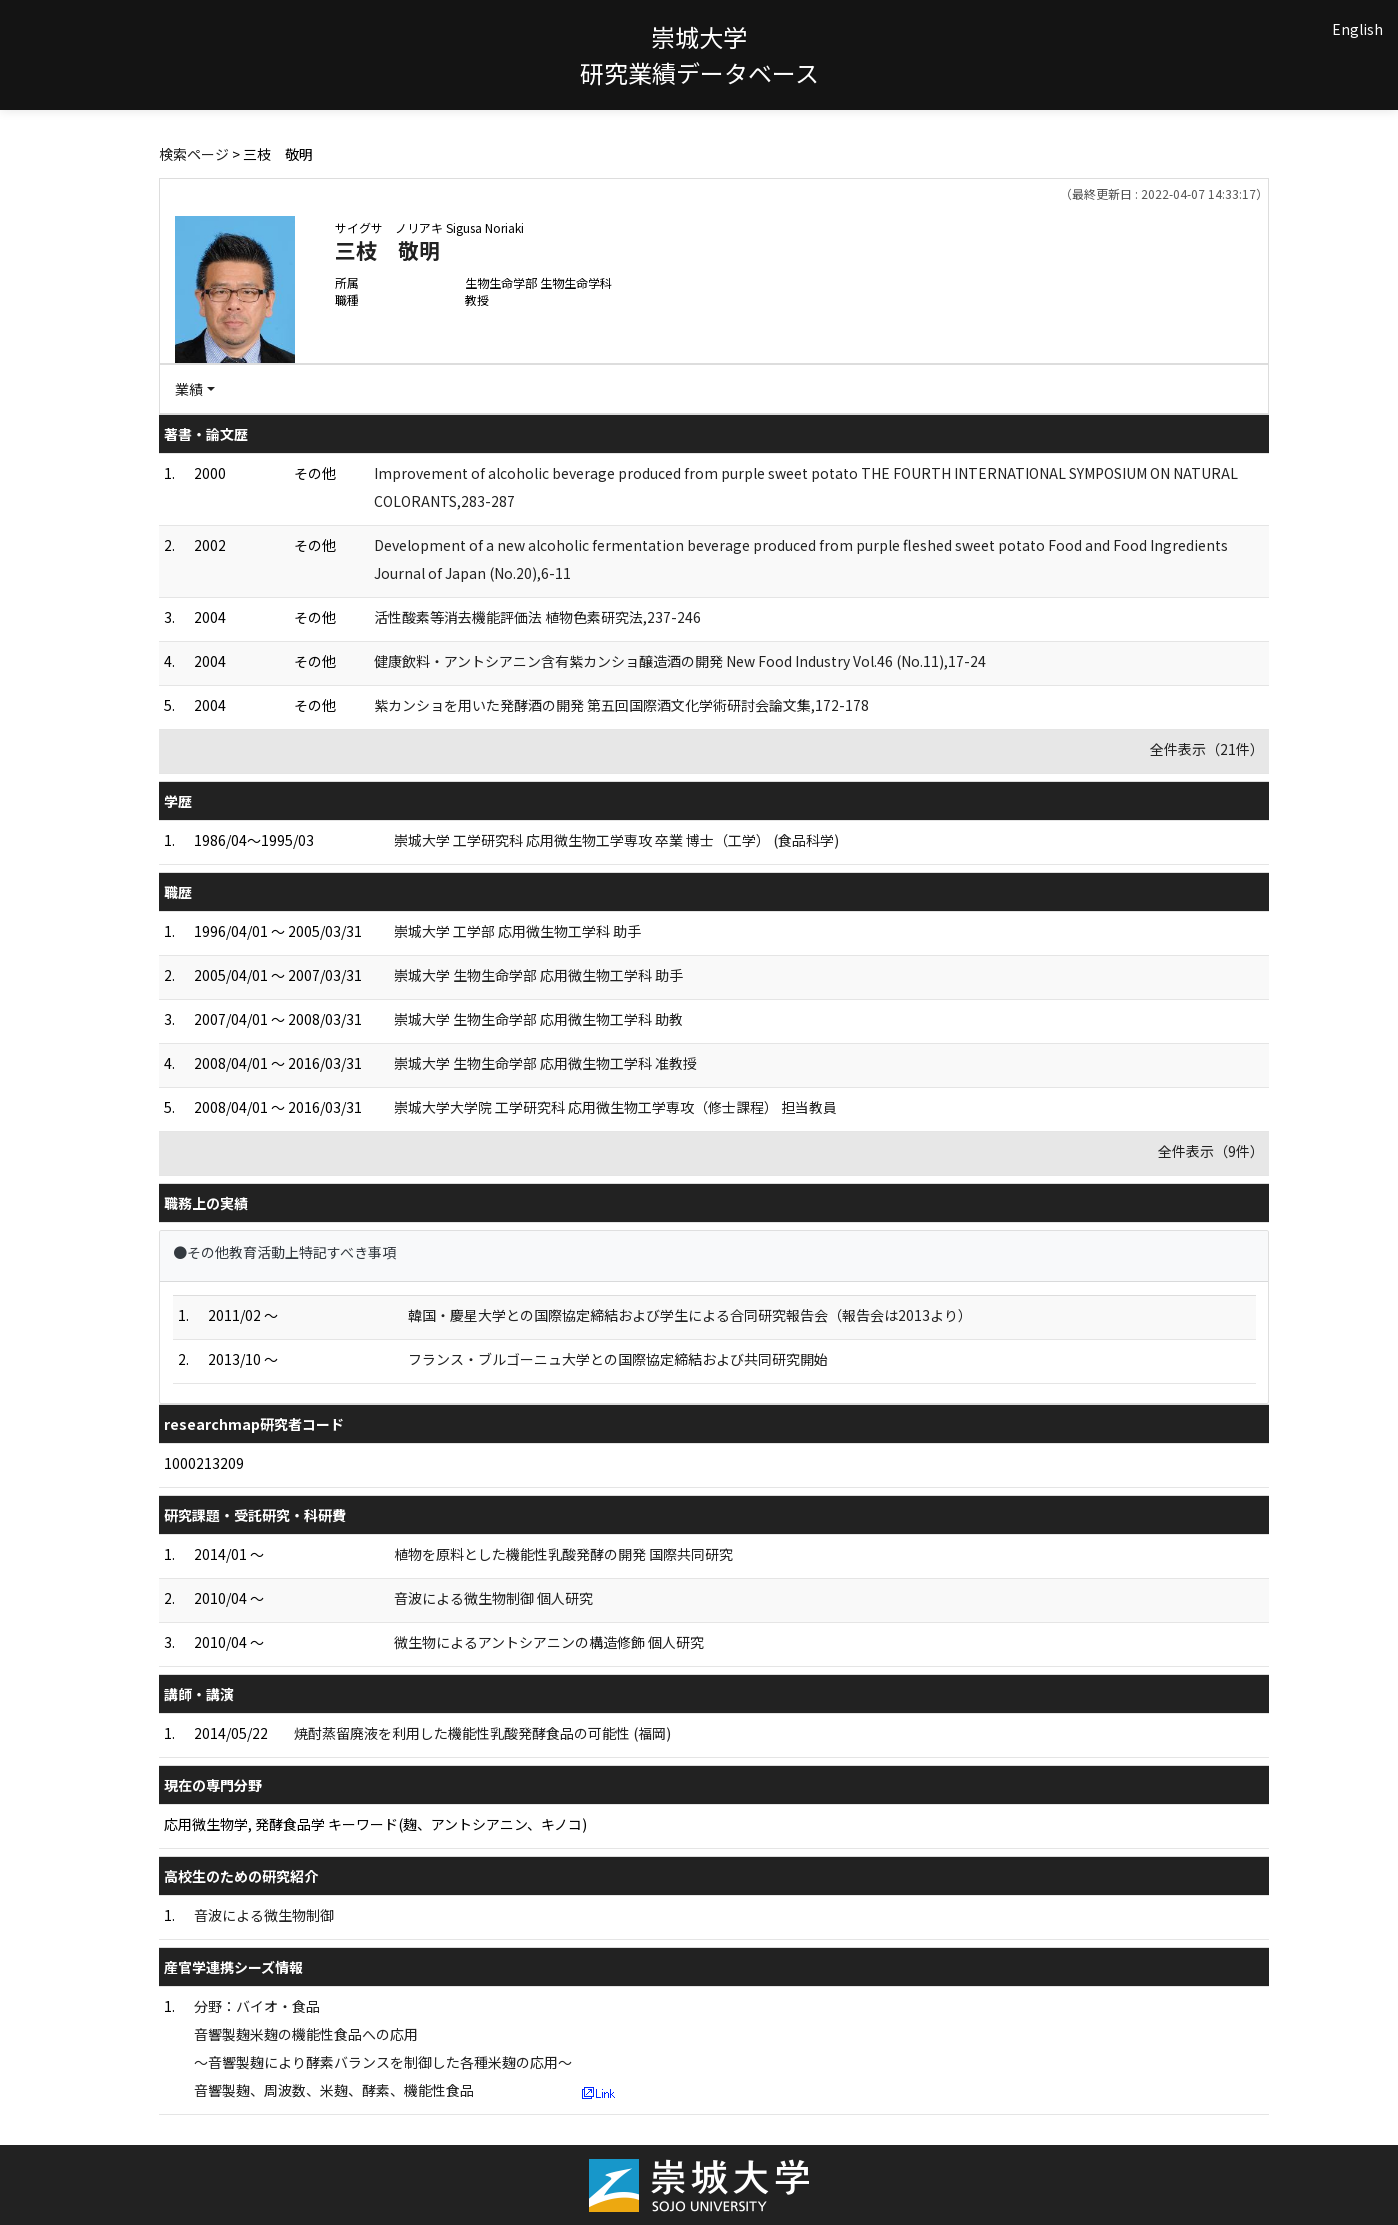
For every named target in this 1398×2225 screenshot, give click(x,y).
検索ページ (194, 154)
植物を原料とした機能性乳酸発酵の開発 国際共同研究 (563, 1554)
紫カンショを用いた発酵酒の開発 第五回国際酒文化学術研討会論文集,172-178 (621, 705)
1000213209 (204, 1463)
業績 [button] (189, 389)
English (1357, 29)
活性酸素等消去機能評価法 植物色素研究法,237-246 (537, 617)
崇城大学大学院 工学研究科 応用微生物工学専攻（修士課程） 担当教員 (615, 1107)
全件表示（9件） (1211, 1151)
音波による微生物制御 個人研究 (493, 1598)
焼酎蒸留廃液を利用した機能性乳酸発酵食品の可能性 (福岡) (482, 1733)
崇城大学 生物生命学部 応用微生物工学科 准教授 (545, 1063)
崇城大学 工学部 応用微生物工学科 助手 (517, 931)
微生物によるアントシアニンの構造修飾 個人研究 (549, 1642)
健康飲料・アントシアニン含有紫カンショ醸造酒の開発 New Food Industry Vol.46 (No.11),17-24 (680, 661)
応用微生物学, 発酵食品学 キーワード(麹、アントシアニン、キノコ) (375, 1824)
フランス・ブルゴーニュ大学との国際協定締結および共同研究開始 (618, 1359)
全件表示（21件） (1207, 749)
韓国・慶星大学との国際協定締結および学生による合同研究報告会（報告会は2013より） (690, 1315)
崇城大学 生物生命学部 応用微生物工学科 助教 (538, 1019)
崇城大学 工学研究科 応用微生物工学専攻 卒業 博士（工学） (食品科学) (616, 840)
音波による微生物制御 (264, 1915)
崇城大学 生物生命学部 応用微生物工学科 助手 (538, 975)
